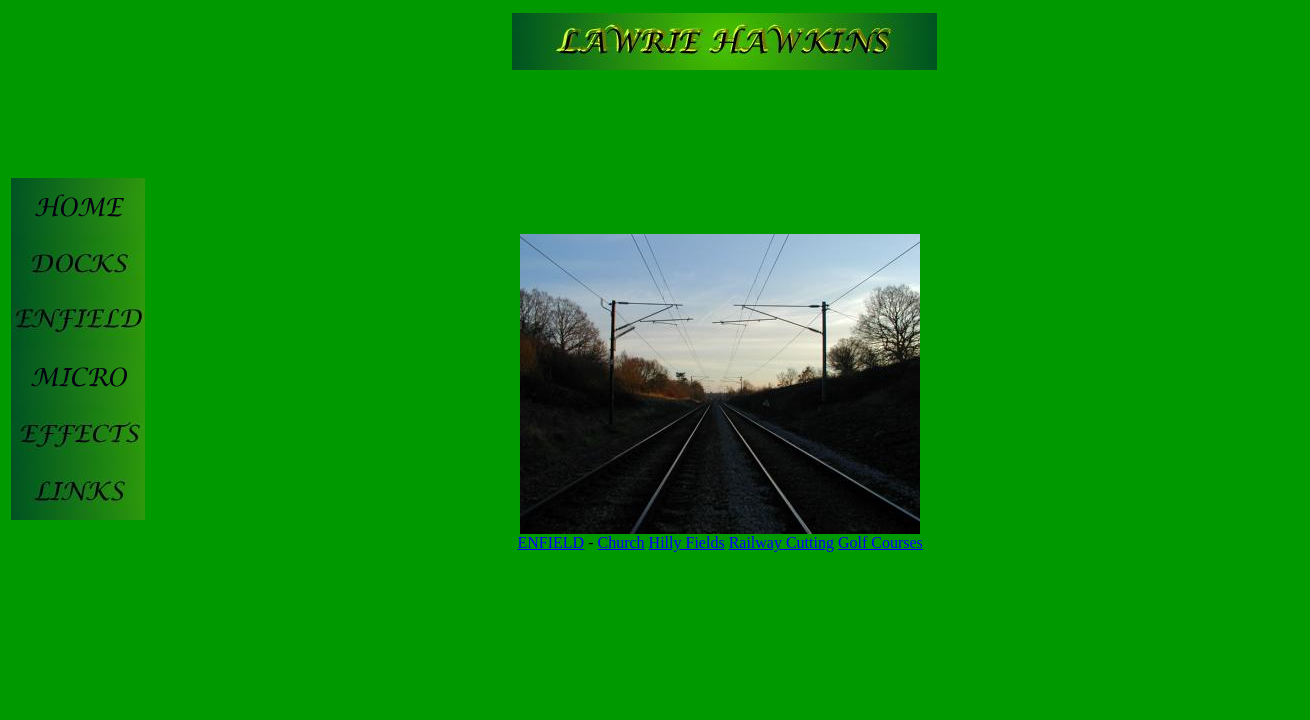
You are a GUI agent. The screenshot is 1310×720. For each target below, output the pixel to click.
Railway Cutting (781, 542)
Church (621, 542)
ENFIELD (551, 542)
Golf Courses (880, 542)
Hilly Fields (687, 542)
